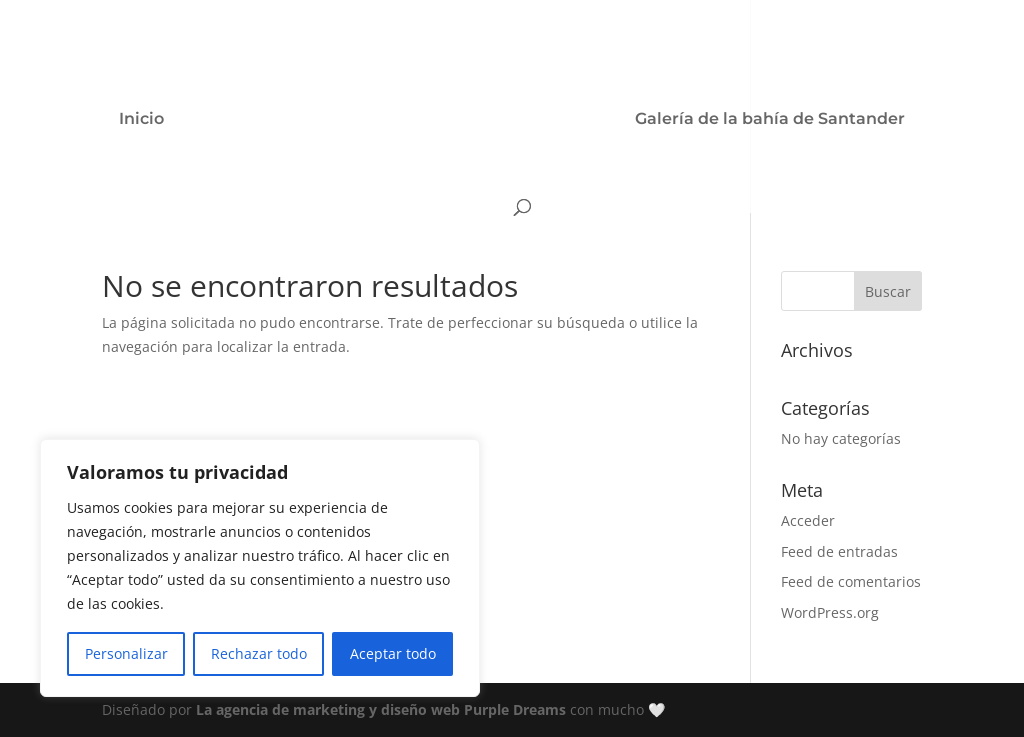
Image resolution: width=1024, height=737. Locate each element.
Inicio (141, 120)
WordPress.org (830, 612)
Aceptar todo (393, 653)
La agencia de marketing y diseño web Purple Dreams (383, 709)
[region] (260, 568)
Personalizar (126, 653)
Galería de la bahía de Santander (770, 120)
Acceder (808, 520)
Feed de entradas (839, 551)
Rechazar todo (259, 653)
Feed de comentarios (851, 581)
